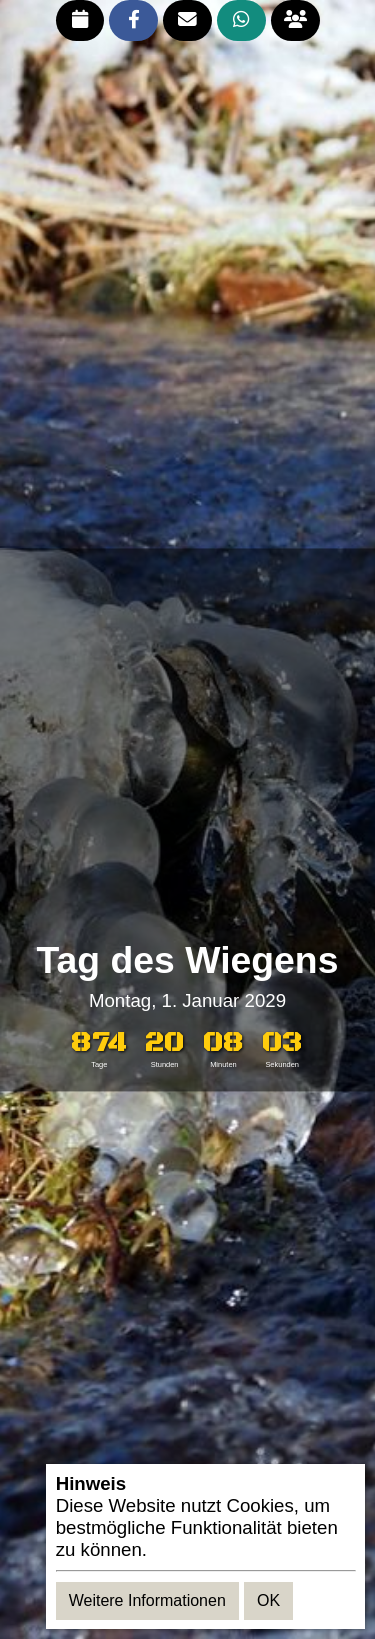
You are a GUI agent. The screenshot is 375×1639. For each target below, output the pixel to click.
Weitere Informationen (147, 1600)
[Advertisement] (187, 744)
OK (268, 1600)
